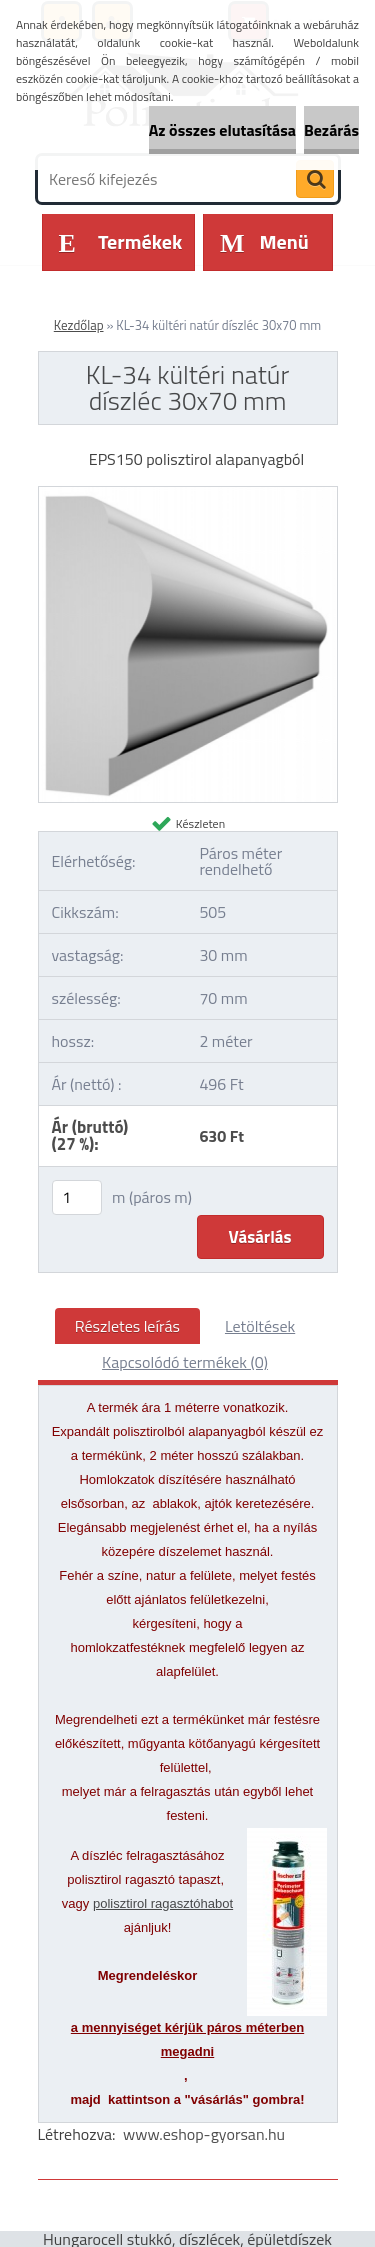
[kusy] (77, 1197)
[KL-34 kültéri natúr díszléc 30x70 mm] (188, 495)
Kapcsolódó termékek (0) (185, 1362)
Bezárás (331, 130)
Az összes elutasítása (222, 130)
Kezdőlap (79, 325)
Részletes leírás (127, 1326)
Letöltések (260, 1326)
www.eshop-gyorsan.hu (204, 2134)
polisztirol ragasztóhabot (163, 1903)
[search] (315, 180)
